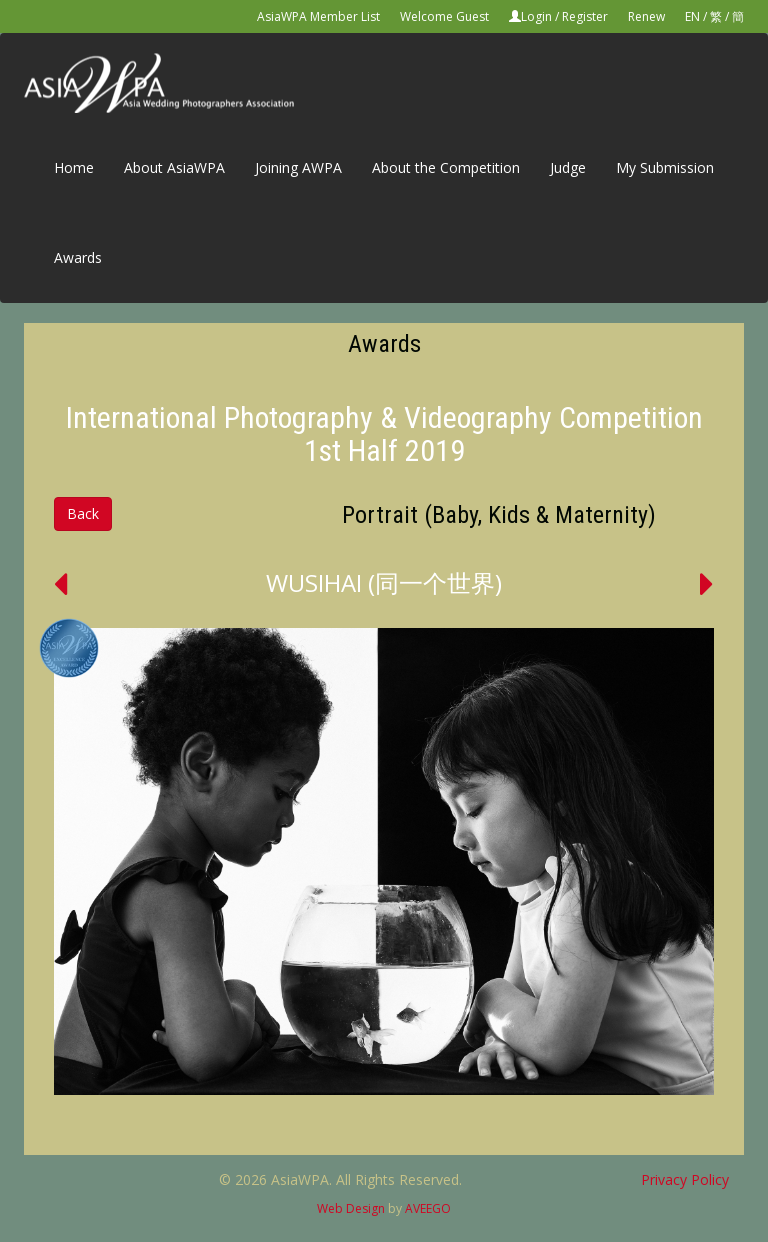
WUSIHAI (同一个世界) (384, 582)
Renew (646, 16)
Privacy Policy (685, 1179)
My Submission (665, 167)
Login (536, 16)
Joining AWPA (298, 167)
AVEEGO (428, 1208)
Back (83, 513)
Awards (78, 257)
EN (692, 16)
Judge (568, 167)
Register (585, 16)
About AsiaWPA (174, 167)
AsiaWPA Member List (318, 16)
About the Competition (446, 167)
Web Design (351, 1208)
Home (74, 167)
